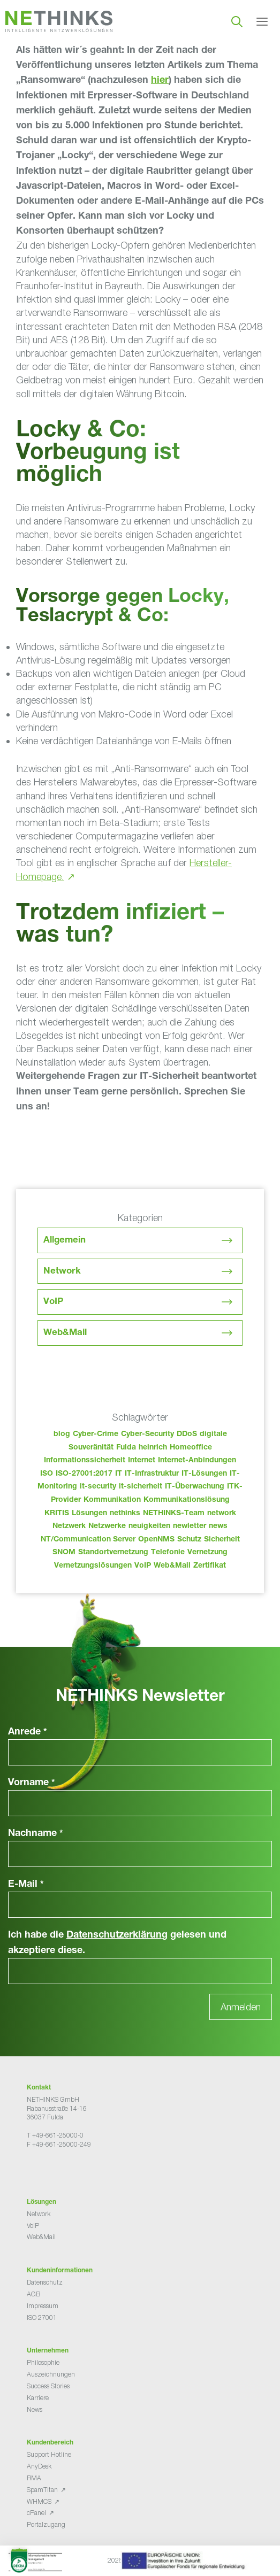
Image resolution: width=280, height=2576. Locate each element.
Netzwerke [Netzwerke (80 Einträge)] (107, 1526)
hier (160, 81)
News (34, 2409)
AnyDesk (39, 2466)
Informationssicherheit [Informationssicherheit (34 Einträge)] (84, 1460)
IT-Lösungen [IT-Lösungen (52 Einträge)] (204, 1474)
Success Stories (48, 2386)
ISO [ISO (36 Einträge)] (46, 1474)
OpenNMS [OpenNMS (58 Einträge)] (156, 1540)
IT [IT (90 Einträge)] (118, 1474)
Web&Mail (65, 1333)
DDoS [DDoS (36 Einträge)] (187, 1434)
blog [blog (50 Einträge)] (62, 1434)
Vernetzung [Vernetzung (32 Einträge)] (207, 1552)
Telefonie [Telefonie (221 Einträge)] (168, 1552)
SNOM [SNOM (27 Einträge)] (63, 1552)
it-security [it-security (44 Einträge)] (98, 1487)
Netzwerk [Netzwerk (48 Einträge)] (69, 1526)
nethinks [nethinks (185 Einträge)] (125, 1513)
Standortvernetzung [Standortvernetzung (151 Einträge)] (113, 1552)
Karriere (38, 2398)
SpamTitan (42, 2490)
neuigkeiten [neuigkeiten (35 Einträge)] (149, 1526)
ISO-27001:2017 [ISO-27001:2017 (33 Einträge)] (84, 1474)
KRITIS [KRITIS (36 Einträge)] (56, 1513)
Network (62, 1271)
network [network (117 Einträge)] (221, 1513)
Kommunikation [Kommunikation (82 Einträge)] (112, 1500)
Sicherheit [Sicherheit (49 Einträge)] (222, 1540)
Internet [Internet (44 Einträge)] (141, 1460)
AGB (33, 2294)
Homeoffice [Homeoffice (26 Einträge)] (191, 1448)
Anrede (27, 1732)
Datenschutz (45, 2282)
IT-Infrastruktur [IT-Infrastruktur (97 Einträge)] (152, 1474)
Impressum (42, 2306)
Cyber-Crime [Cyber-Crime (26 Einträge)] (95, 1434)
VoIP (53, 1302)
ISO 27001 (42, 2317)
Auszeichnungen (51, 2374)
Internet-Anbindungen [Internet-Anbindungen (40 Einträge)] (197, 1460)
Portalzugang (46, 2524)
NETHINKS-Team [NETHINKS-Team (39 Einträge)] (174, 1513)
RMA (34, 2478)
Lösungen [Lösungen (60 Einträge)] (89, 1513)
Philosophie (43, 2362)
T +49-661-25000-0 (55, 2135)
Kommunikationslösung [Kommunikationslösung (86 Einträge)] (186, 1500)
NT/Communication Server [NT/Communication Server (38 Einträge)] (88, 1540)
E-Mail (26, 1884)
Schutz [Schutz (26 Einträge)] (189, 1540)
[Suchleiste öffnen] (236, 21)
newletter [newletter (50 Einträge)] (189, 1526)
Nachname (35, 1834)
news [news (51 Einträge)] (218, 1526)
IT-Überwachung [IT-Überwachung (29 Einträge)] (194, 1487)
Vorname (31, 1783)
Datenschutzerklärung (117, 1935)
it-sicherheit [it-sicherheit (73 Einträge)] (140, 1487)
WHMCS (39, 2501)
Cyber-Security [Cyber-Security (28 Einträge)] (147, 1434)
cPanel (36, 2513)
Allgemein (64, 1240)
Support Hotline (49, 2454)
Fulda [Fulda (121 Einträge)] (126, 1448)
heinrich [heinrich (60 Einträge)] (153, 1448)
